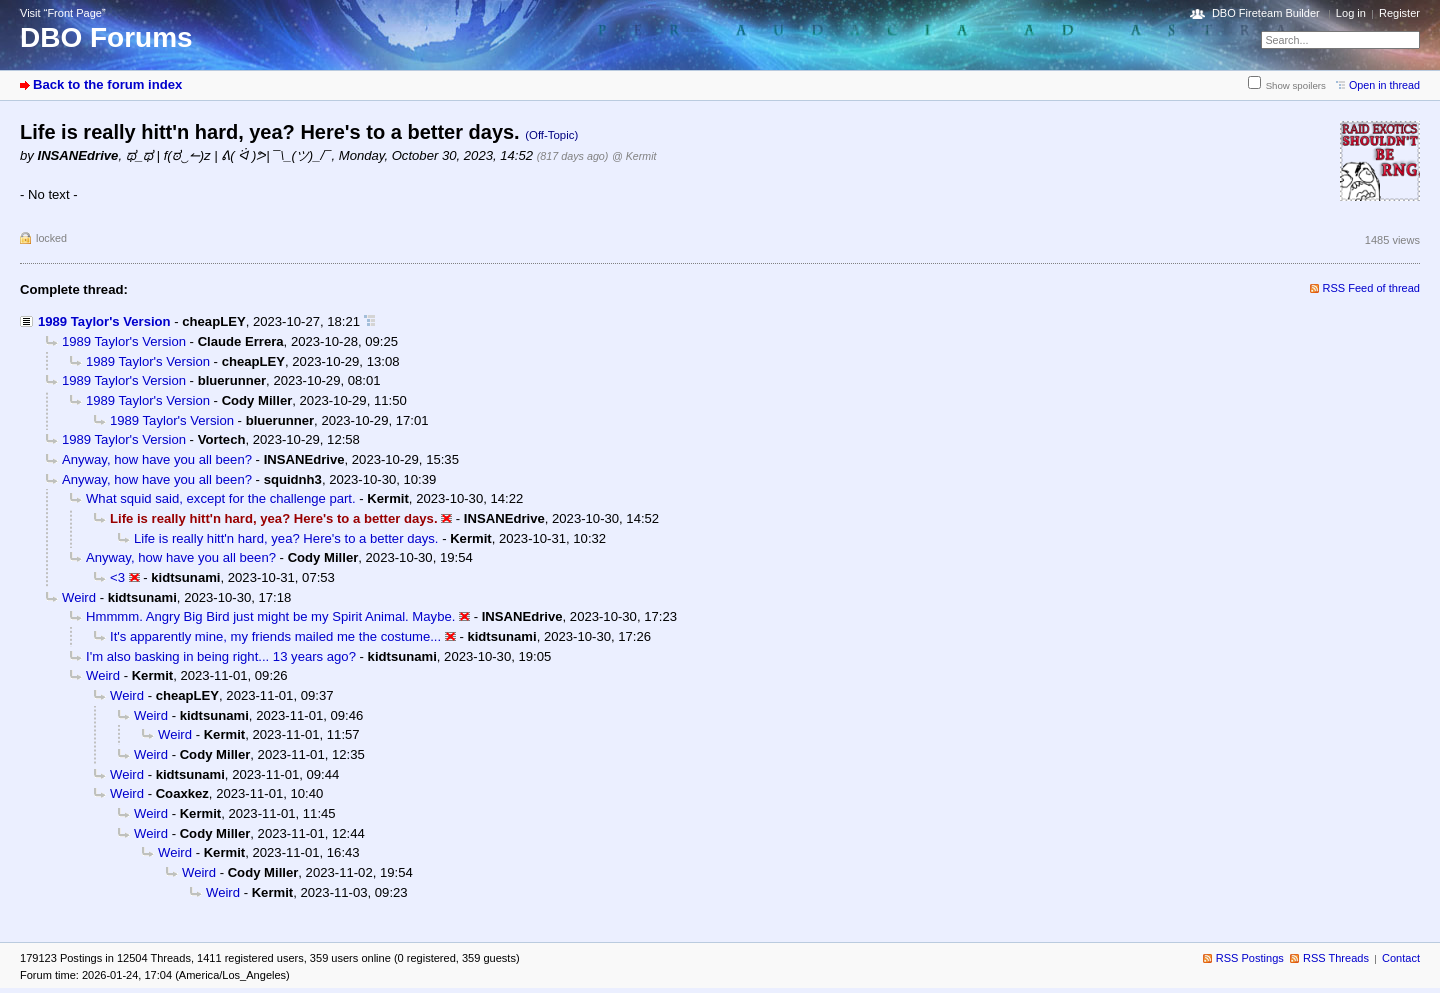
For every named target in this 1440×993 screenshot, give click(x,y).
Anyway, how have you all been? (157, 459)
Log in (1351, 13)
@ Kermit (634, 156)
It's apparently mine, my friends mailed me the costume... (275, 636)
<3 (117, 577)
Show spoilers (1296, 85)
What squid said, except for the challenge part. (221, 498)
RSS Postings (1250, 958)
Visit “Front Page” (63, 13)
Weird (79, 597)
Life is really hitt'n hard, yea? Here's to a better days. (286, 538)
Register (1399, 13)
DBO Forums (106, 37)
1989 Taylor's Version (104, 321)
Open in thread (1384, 85)
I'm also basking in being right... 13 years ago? (221, 656)
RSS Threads (1336, 958)
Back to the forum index (107, 84)
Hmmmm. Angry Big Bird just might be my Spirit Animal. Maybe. (270, 616)
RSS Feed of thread (1372, 288)
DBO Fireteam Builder (1266, 13)
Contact (1401, 958)
